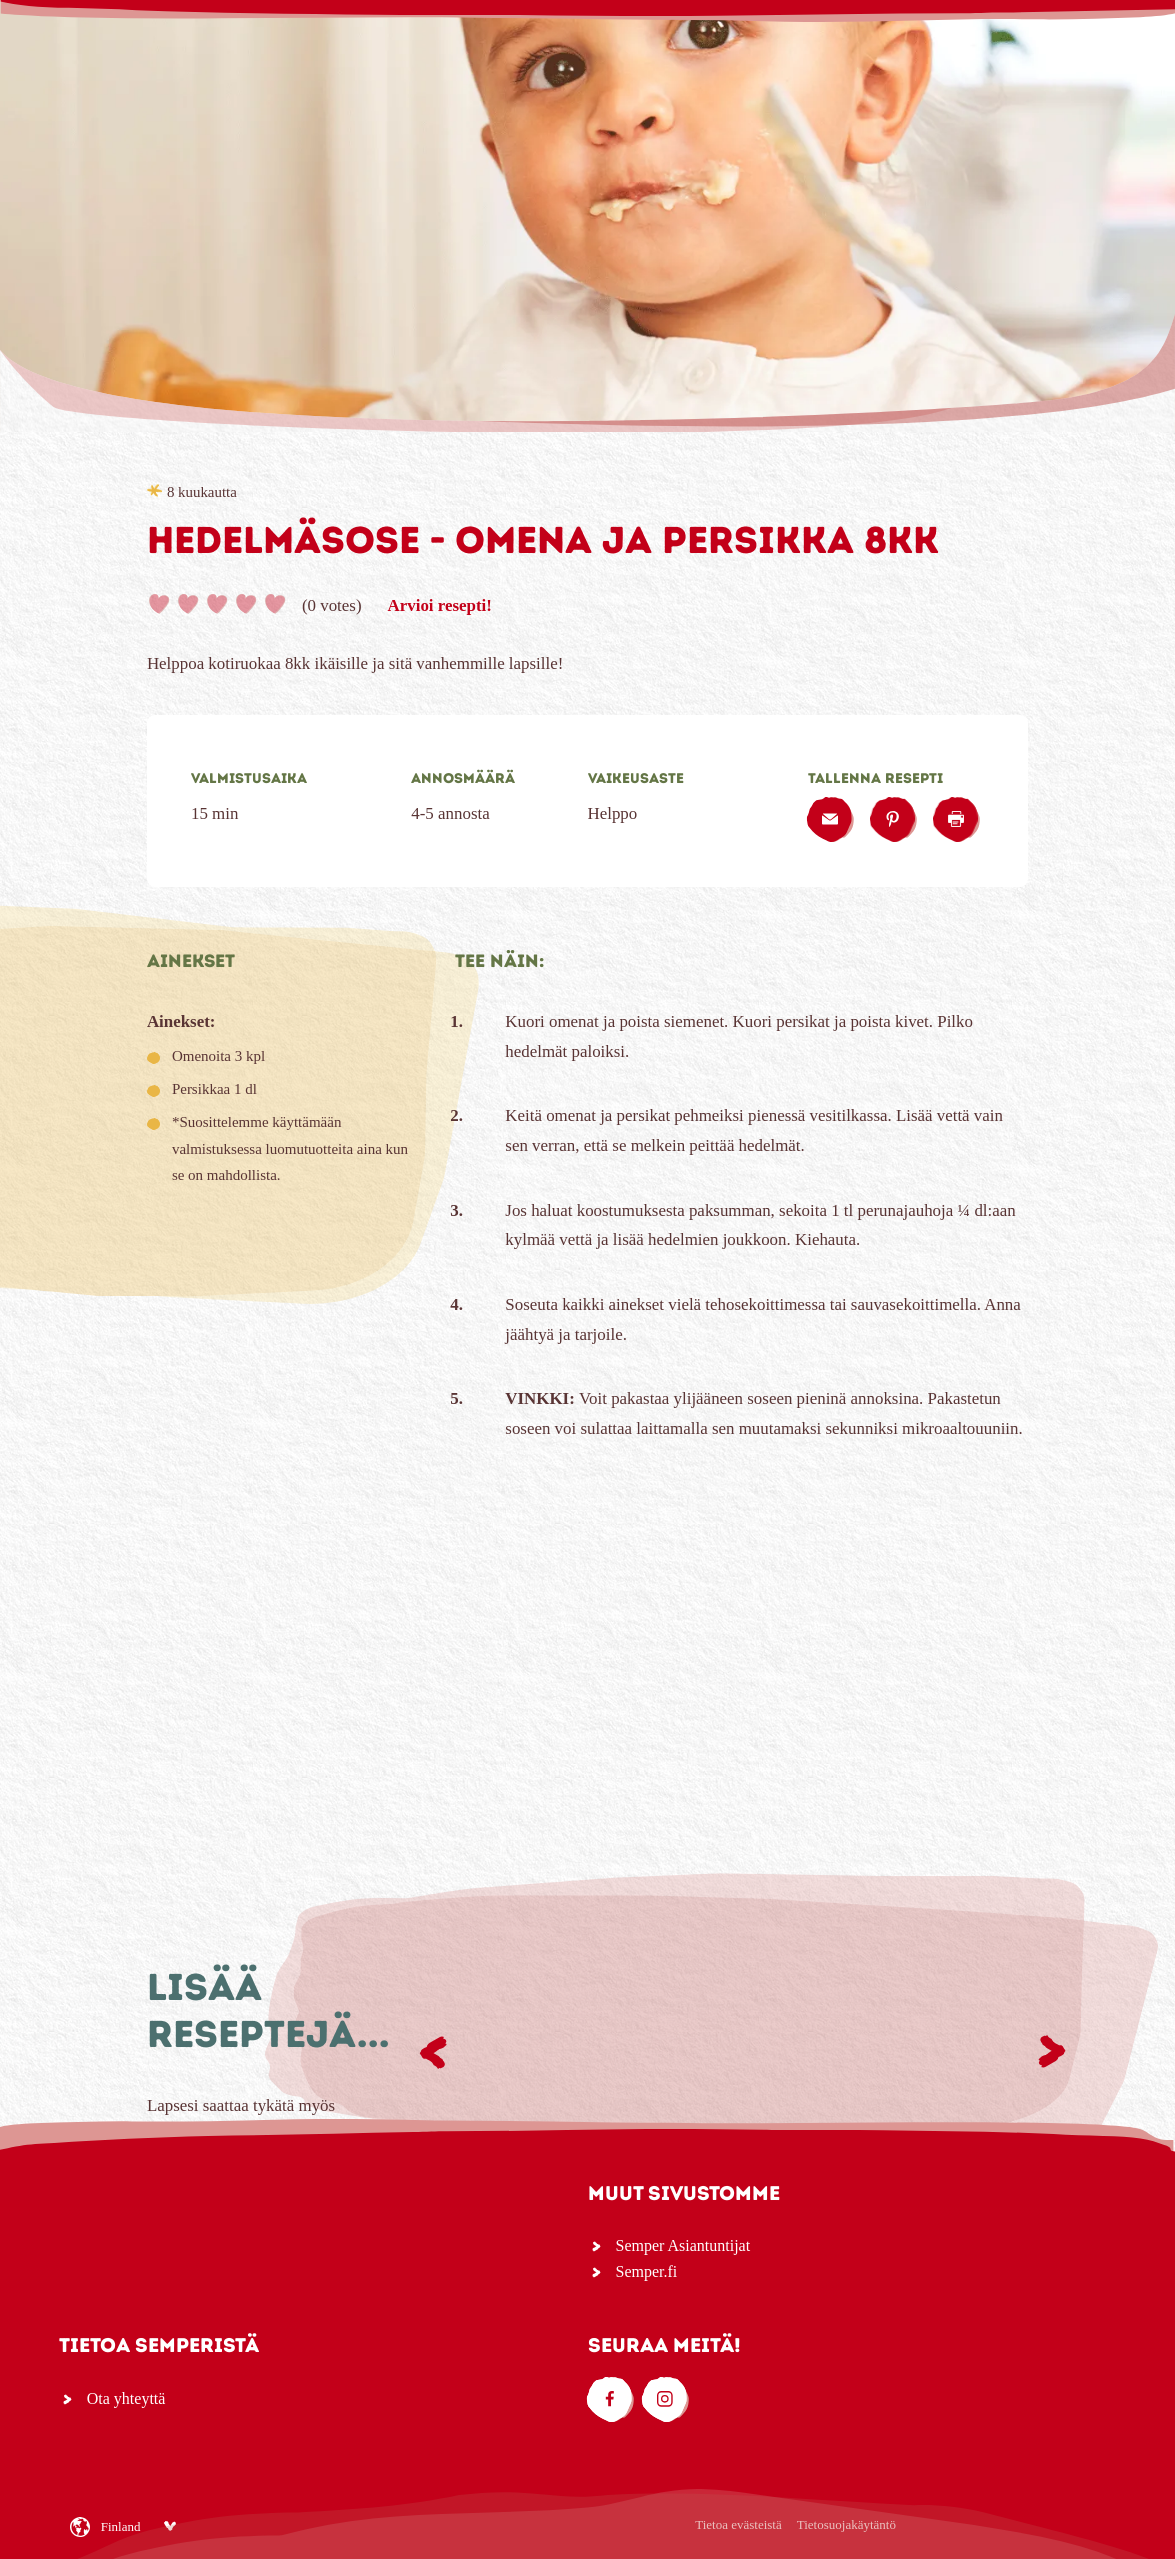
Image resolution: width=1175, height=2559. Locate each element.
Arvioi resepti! (440, 605)
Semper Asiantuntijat (683, 2245)
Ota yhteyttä (126, 2398)
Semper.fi (647, 2271)
